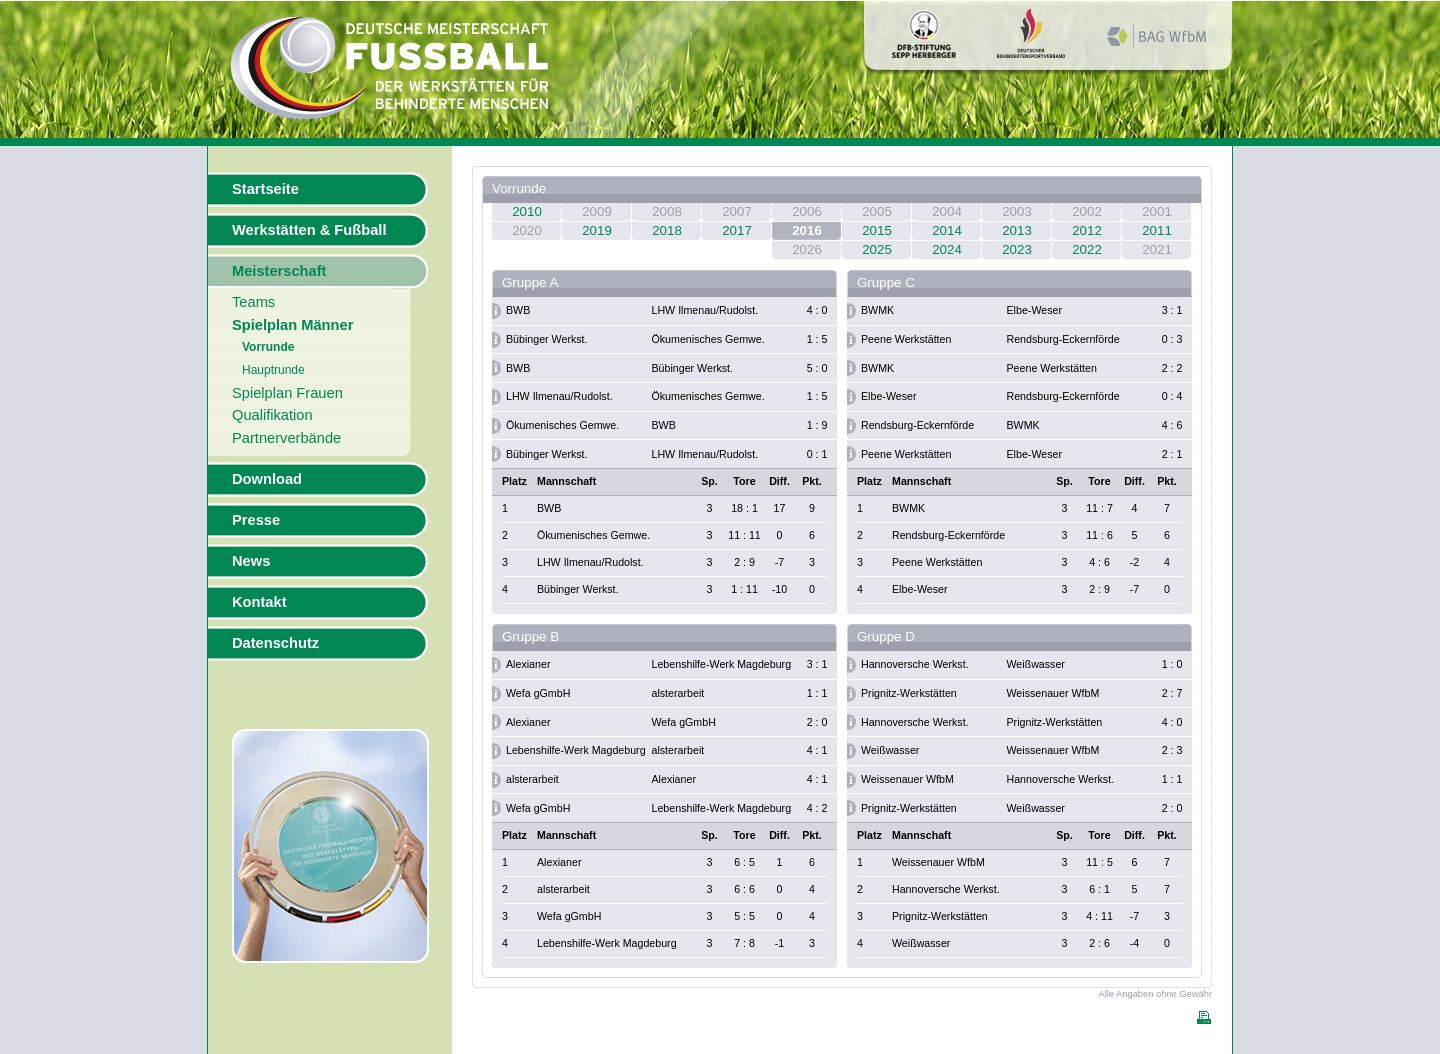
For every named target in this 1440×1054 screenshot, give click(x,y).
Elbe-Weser (1034, 310)
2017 (737, 230)
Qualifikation (272, 415)
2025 (877, 249)
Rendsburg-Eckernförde (1063, 339)
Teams (253, 302)
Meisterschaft (279, 271)
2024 (947, 249)
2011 (1157, 230)
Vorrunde (268, 347)
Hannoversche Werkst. (915, 664)
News (251, 561)
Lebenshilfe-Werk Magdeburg (722, 664)
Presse (256, 520)
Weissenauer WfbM (1053, 693)
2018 (667, 230)
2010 (527, 211)
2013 (1017, 230)
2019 (597, 230)
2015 (877, 230)
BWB (518, 310)
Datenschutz (275, 643)
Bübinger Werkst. (547, 339)
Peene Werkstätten (906, 339)
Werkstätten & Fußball (309, 230)
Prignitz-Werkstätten (909, 693)
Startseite (265, 189)
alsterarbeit (678, 693)
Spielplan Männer (292, 325)
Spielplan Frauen (287, 393)
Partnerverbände (286, 438)
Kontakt (259, 602)
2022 (1087, 249)
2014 (947, 230)
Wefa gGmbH (538, 693)
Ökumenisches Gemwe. (708, 339)
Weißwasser (1036, 664)
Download (267, 479)
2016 (807, 230)
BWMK (877, 310)
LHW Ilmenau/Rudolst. (705, 310)
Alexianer (528, 664)
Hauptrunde (273, 370)
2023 (1017, 249)
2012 (1087, 230)
